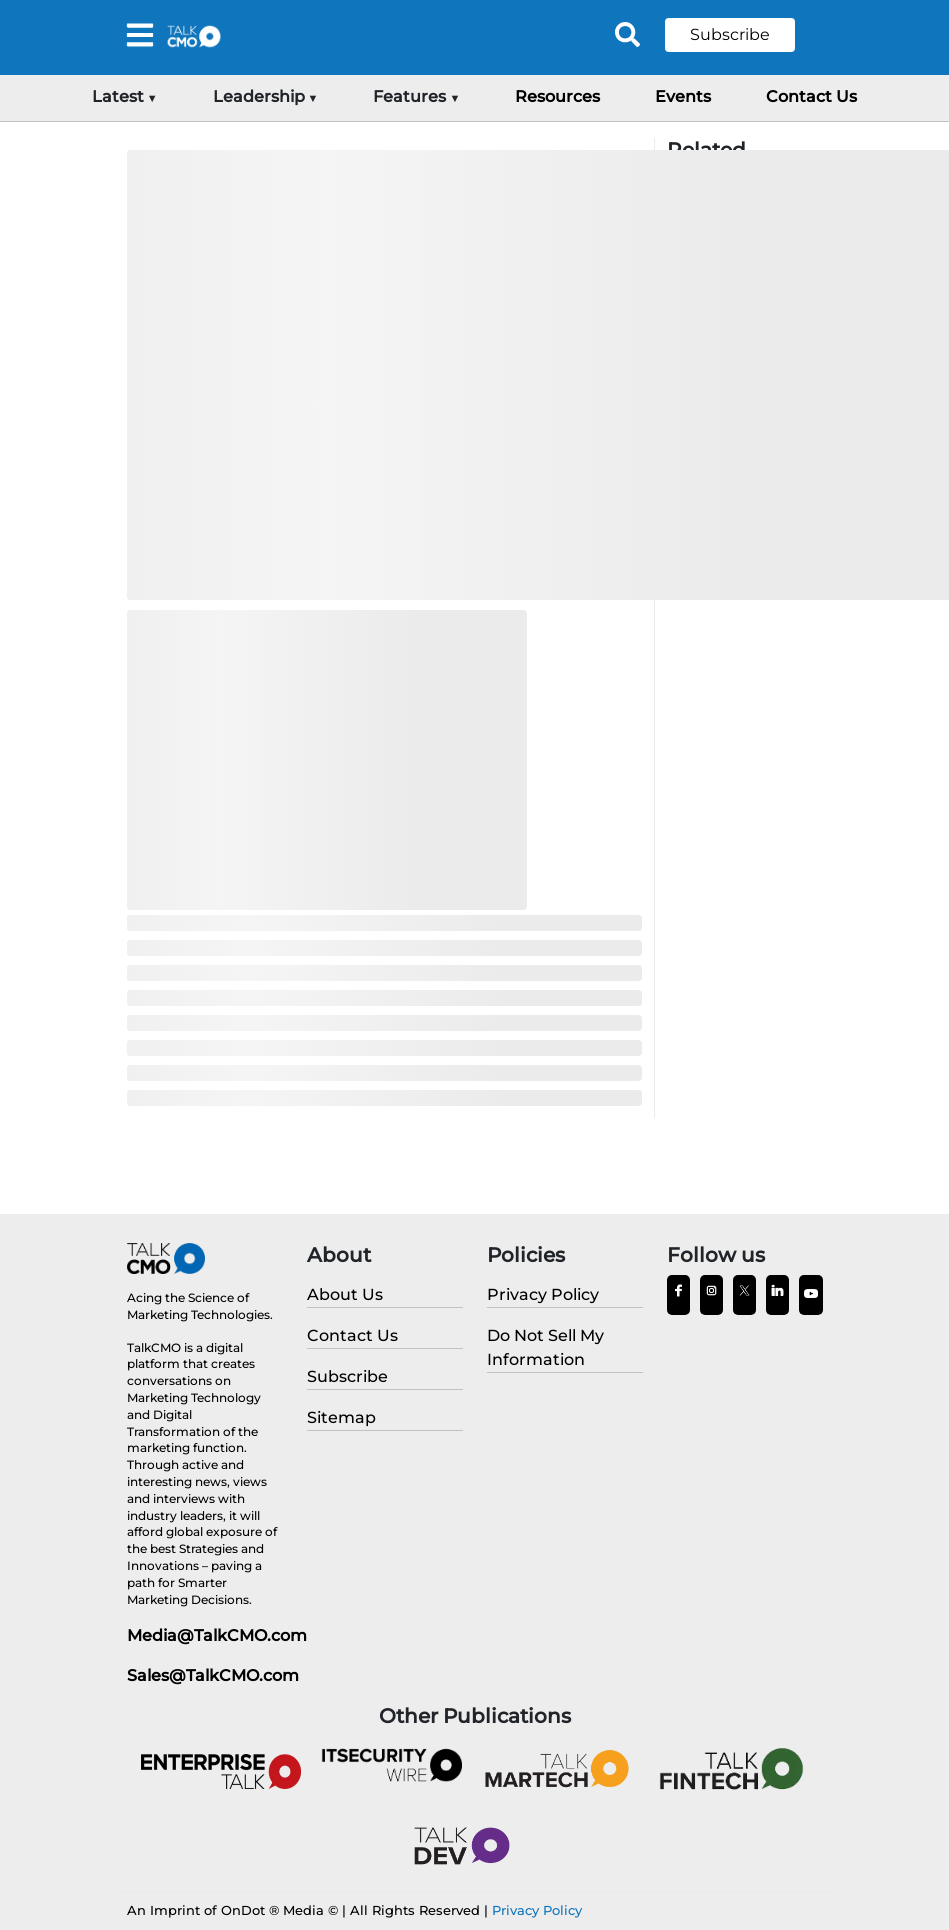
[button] (745, 35)
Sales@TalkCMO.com (213, 1675)
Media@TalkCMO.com (217, 1635)
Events (683, 96)
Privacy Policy (537, 1910)
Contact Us (811, 96)
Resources (557, 96)
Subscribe (730, 34)
